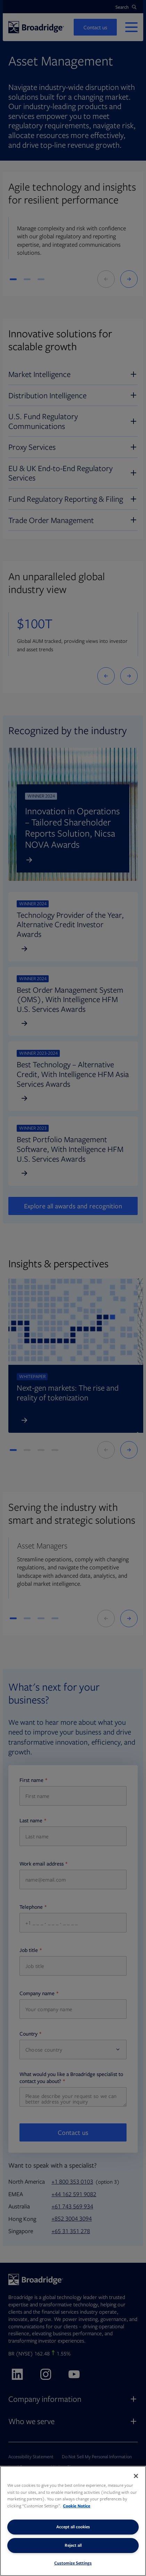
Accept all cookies (73, 2527)
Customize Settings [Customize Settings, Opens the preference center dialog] (73, 2563)
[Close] (136, 2476)
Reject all (73, 2545)
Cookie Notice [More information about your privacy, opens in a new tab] (76, 2506)
